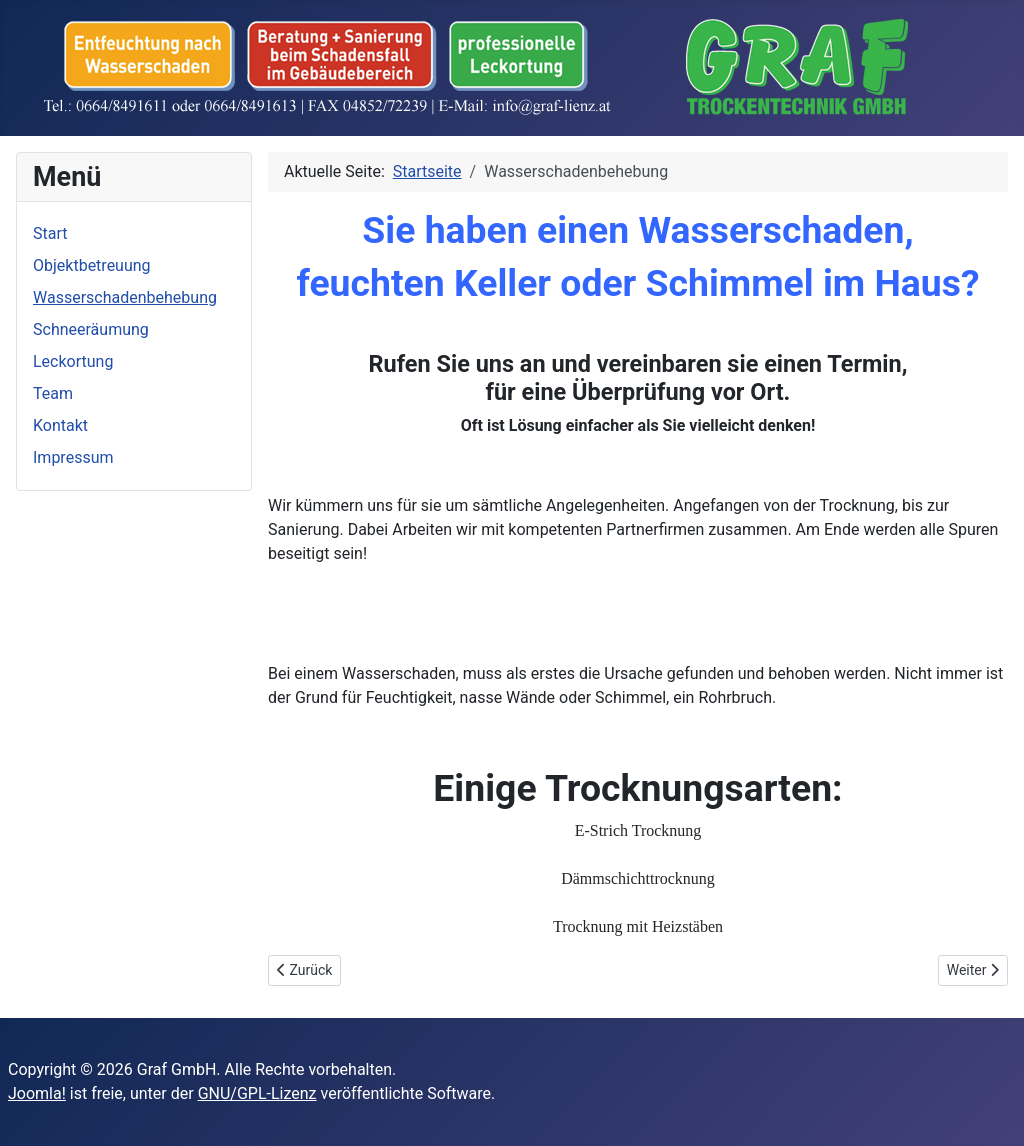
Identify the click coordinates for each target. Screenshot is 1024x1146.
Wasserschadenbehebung (125, 297)
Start (50, 233)
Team (53, 393)
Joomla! (37, 1093)
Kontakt (60, 425)
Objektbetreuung (92, 265)
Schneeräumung (91, 329)
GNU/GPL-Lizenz (257, 1093)
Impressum (73, 457)
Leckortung (73, 361)
